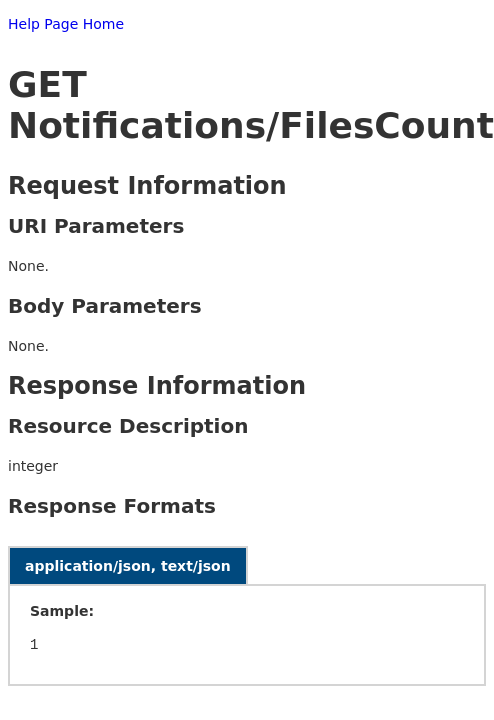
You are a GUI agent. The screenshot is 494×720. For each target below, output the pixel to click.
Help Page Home (66, 24)
